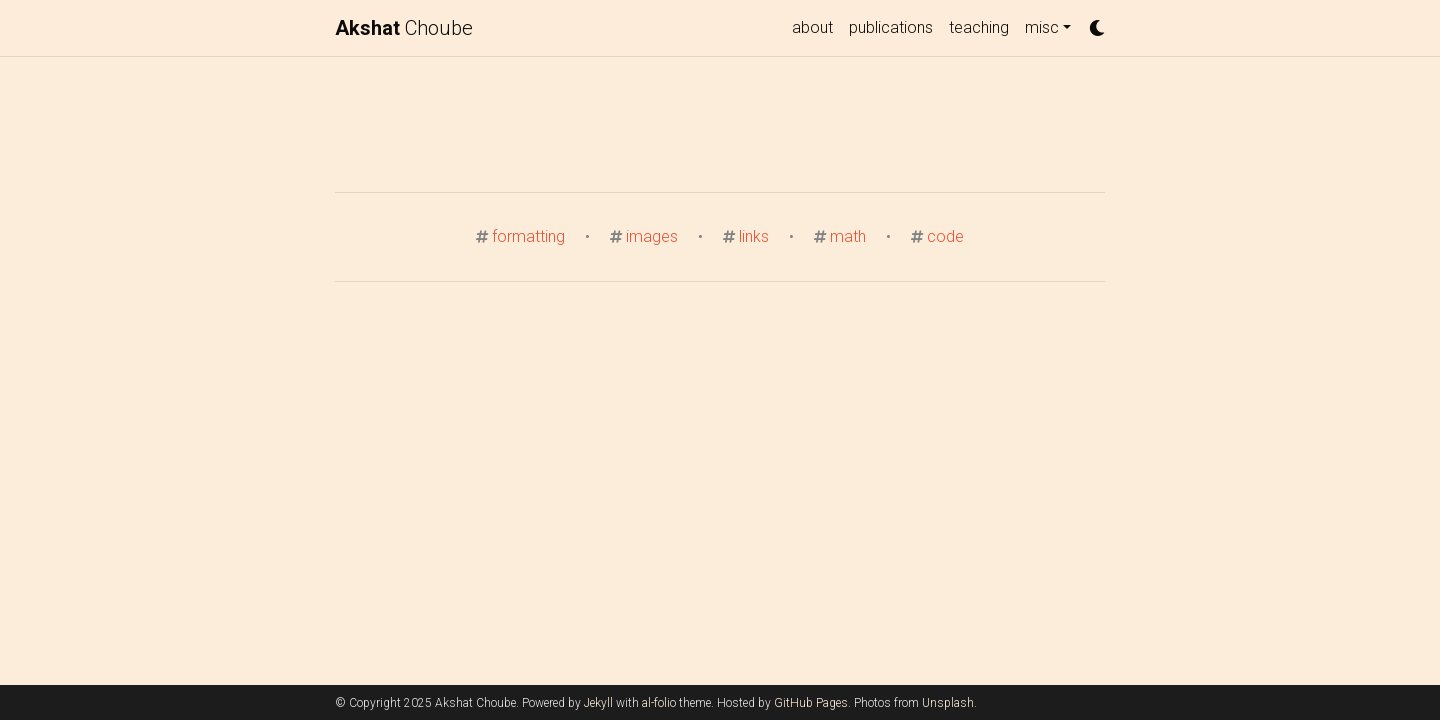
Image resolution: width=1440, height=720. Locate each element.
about (812, 27)
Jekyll (598, 703)
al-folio (659, 703)
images (652, 236)
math (848, 236)
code (945, 236)
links (754, 236)
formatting (528, 236)
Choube (404, 28)
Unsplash (948, 703)
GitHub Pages (811, 703)
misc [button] (1042, 27)
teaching (979, 27)
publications (891, 27)
